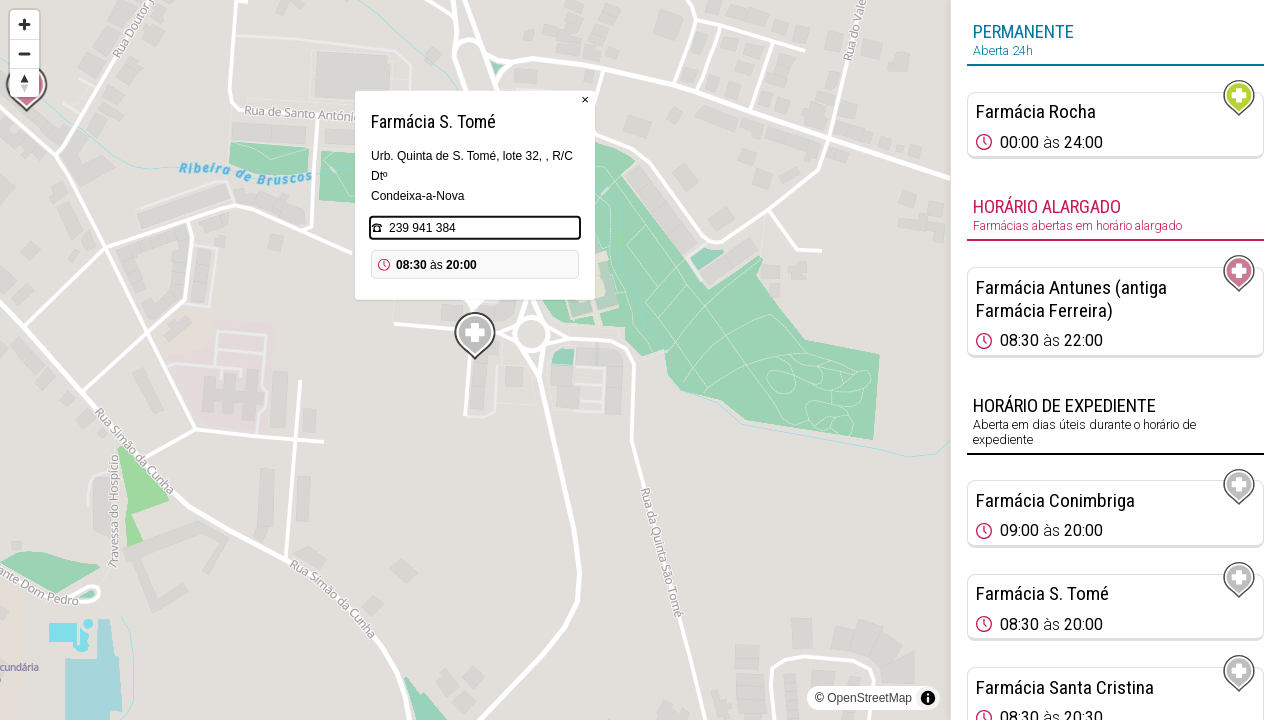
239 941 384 (422, 228)
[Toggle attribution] (928, 698)
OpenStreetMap (869, 698)
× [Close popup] (585, 99)
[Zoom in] (24, 24)
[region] (475, 360)
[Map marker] (475, 336)
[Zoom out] (24, 53)
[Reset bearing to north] (24, 82)
